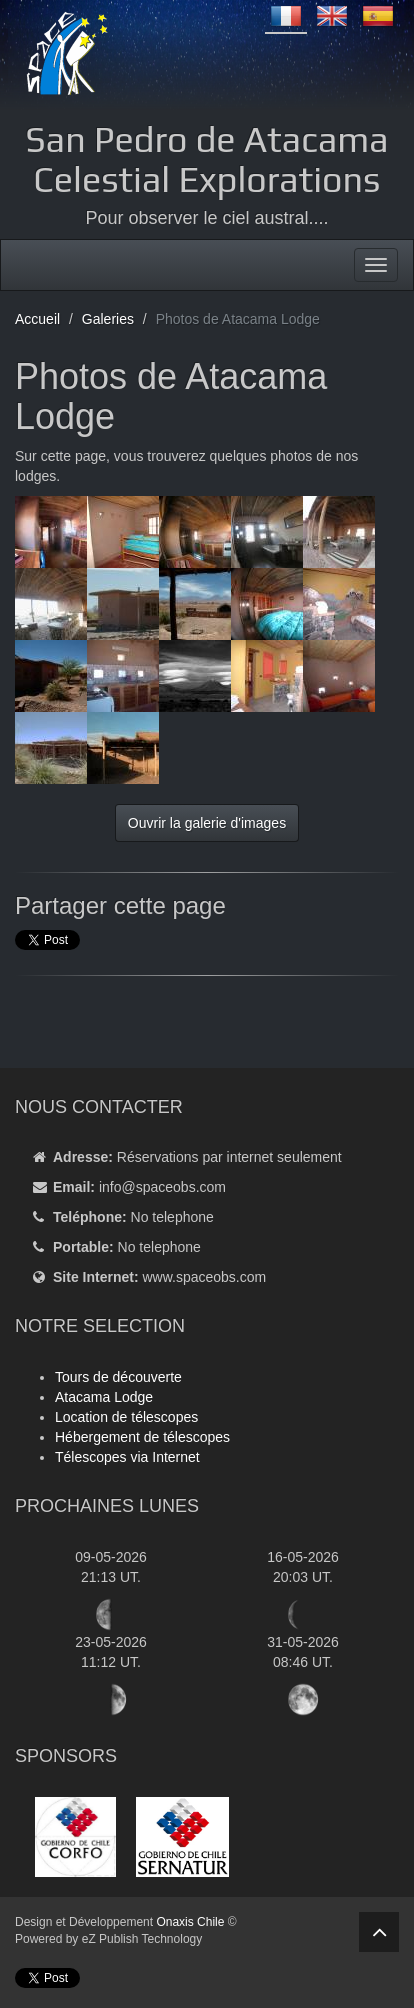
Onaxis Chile (190, 1922)
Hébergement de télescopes (142, 1437)
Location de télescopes (126, 1417)
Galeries (108, 319)
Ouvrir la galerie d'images (207, 823)
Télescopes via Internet (127, 1457)
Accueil (37, 319)
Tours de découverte (118, 1377)
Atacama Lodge (104, 1397)
